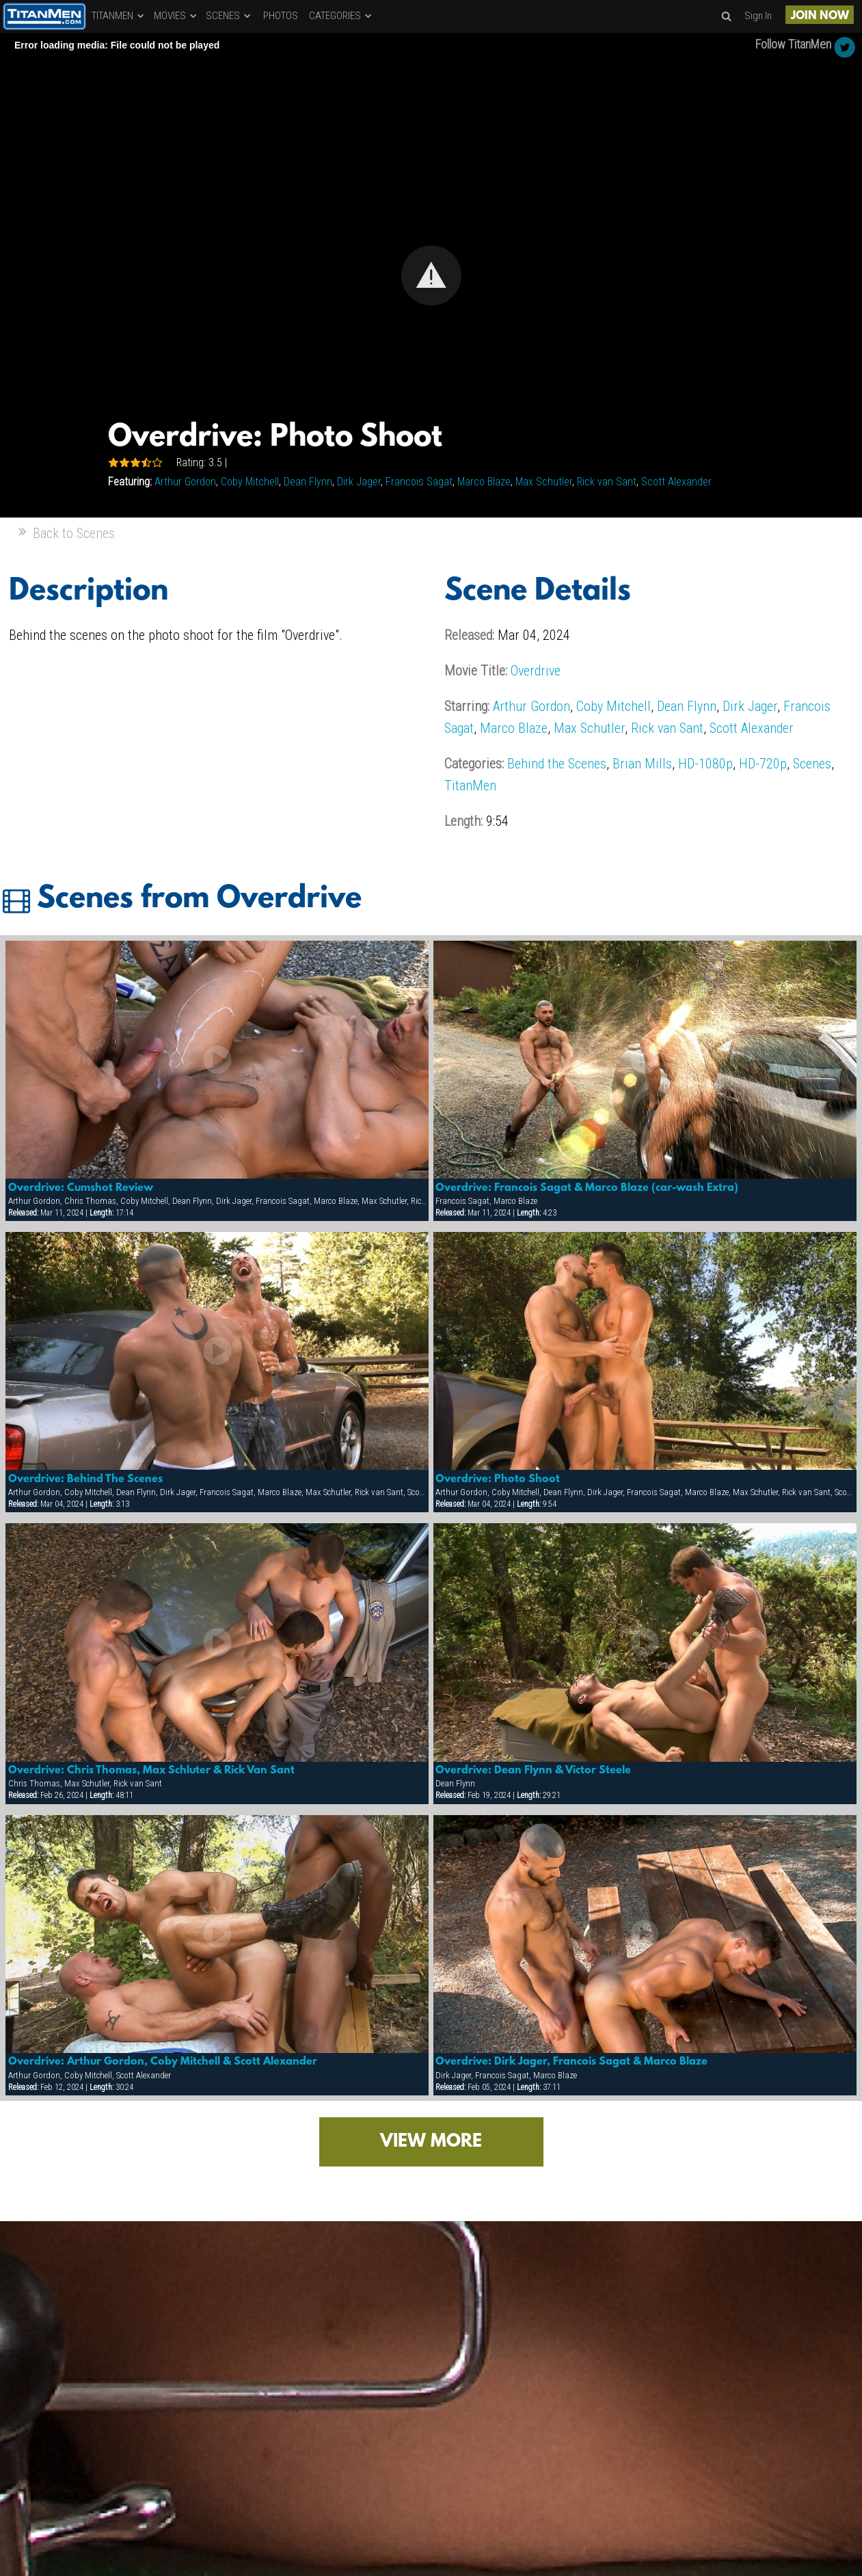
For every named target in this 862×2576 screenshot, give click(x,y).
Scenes (812, 763)
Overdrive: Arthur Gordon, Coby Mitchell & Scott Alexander (162, 2062)
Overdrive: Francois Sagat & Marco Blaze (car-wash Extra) (586, 1188)
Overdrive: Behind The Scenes (85, 1479)
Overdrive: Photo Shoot (497, 1479)
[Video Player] (431, 275)
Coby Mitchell (250, 481)
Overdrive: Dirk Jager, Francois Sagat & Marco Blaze (571, 2062)
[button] (431, 275)
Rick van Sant (606, 481)
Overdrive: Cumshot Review (80, 1188)
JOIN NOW (820, 16)
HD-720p (763, 763)
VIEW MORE (431, 2142)
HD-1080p (705, 763)
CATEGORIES (341, 16)
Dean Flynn (308, 481)
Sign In (758, 16)
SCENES (229, 16)
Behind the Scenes (556, 763)
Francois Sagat (419, 481)
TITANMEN (119, 16)
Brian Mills (642, 763)
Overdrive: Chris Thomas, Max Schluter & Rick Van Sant (151, 1771)
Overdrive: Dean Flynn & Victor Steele (533, 1771)
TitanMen (470, 785)
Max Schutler (543, 481)
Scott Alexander (676, 481)
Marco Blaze (484, 481)
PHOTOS (280, 16)
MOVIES (176, 16)
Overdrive (536, 670)
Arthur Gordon (185, 481)
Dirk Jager (359, 481)
